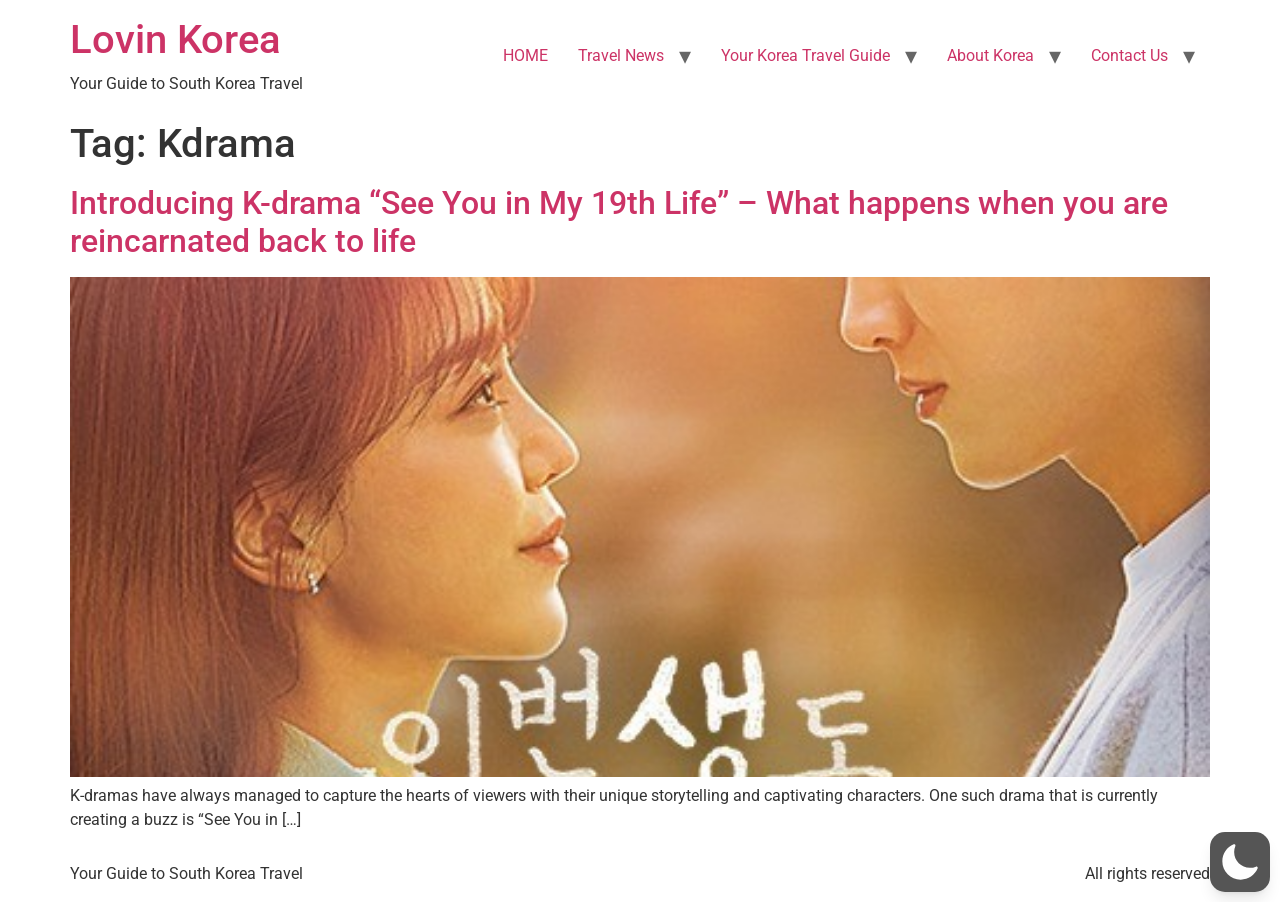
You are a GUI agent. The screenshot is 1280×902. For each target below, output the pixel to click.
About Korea (990, 55)
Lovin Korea (175, 39)
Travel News (621, 55)
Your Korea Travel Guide (805, 55)
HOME (525, 55)
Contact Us (1129, 55)
